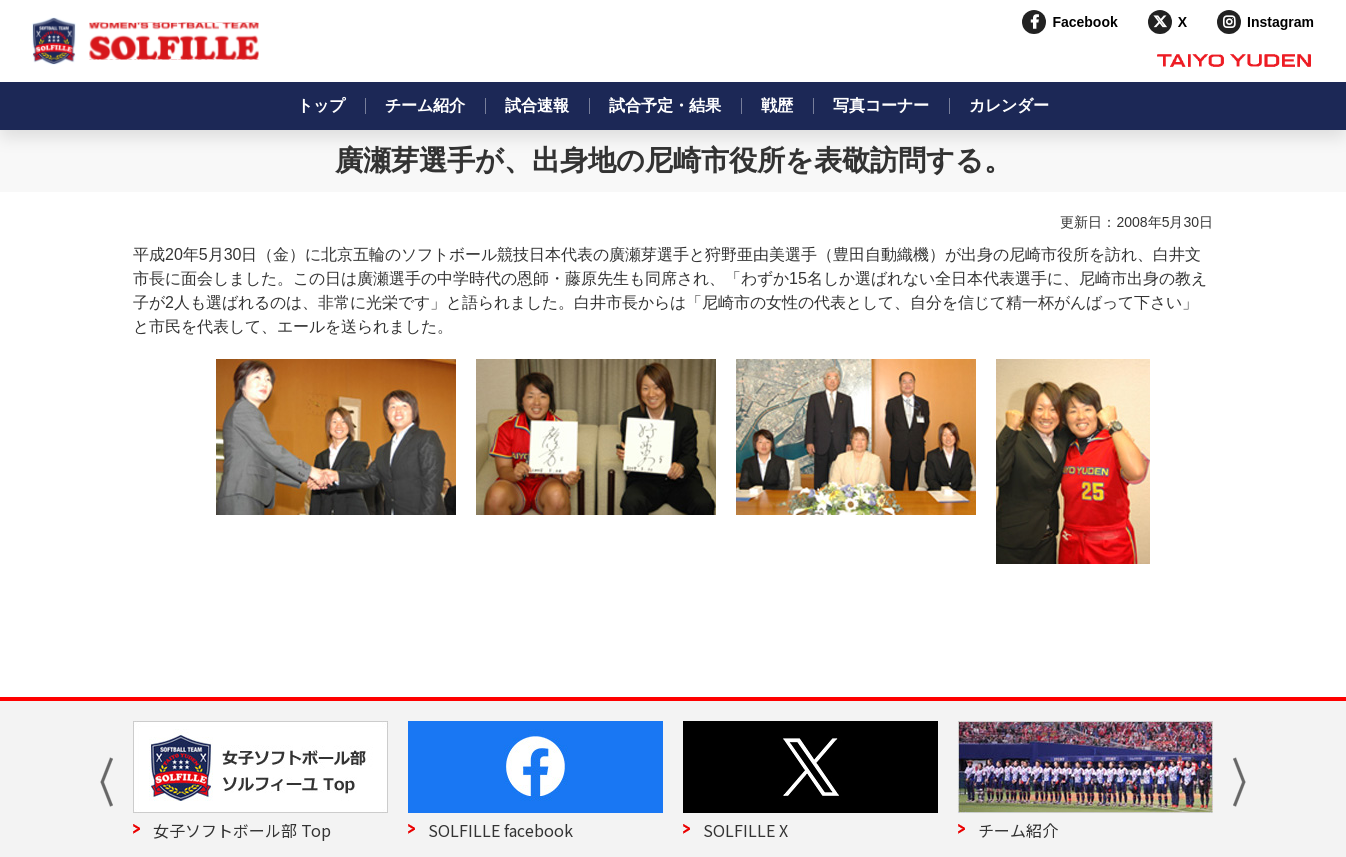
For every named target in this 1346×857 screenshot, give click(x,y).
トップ (321, 105)
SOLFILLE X (745, 830)
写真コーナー (881, 105)
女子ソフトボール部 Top (242, 830)
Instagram (1280, 22)
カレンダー (1009, 105)
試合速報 (537, 105)
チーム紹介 (425, 105)
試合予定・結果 (665, 105)
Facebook (1084, 22)
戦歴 (777, 105)
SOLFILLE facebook (500, 830)
